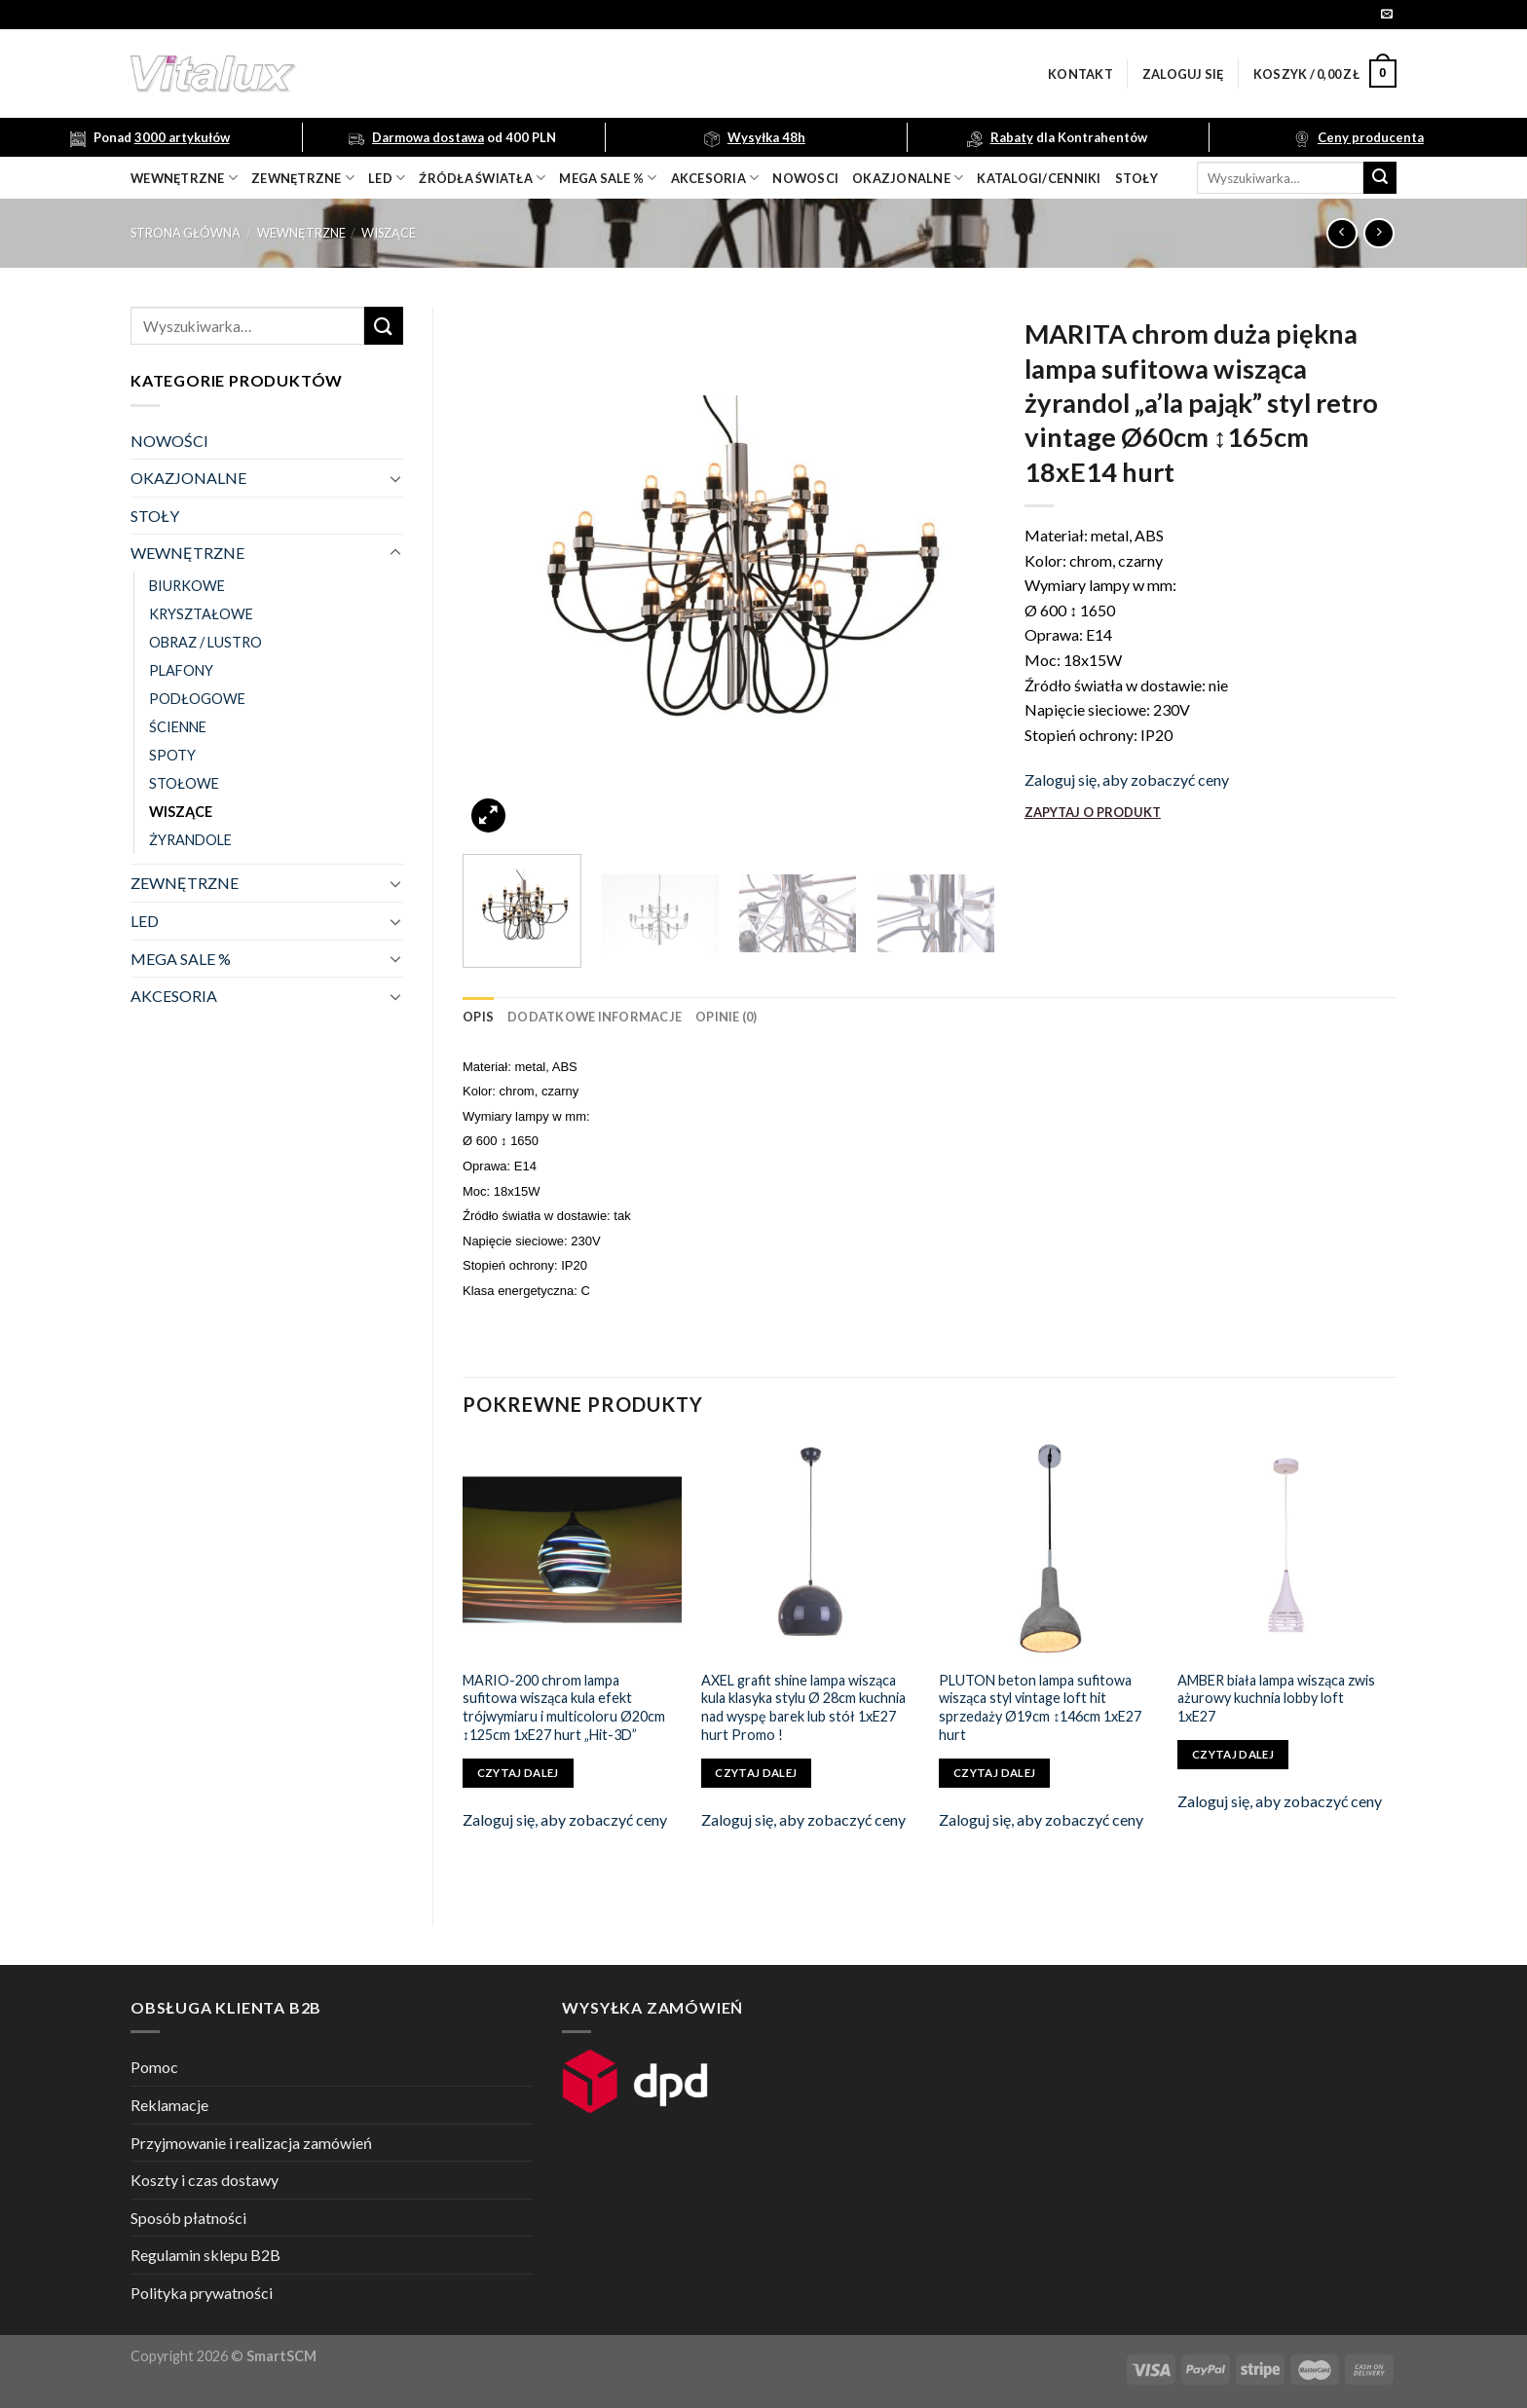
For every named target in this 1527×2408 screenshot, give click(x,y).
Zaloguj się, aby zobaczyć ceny (1126, 779)
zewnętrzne (302, 177)
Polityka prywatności (201, 2292)
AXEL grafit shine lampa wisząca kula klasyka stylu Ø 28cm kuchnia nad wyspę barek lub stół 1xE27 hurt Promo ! (803, 1707)
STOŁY (154, 515)
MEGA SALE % (180, 958)
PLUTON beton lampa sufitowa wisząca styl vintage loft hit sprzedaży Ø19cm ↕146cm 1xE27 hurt (1040, 1707)
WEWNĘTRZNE (301, 233)
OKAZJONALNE (907, 177)
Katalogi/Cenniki (1038, 178)
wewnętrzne (184, 177)
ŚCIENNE (177, 727)
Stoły (1136, 178)
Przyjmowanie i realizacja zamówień (251, 2142)
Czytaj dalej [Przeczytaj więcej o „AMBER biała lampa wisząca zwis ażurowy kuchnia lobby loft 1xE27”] (1233, 1754)
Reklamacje (169, 2104)
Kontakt (1080, 74)
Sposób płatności (188, 2217)
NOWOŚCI (169, 440)
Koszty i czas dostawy (204, 2179)
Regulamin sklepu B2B (205, 2254)
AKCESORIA (173, 995)
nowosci (805, 178)
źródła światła (482, 177)
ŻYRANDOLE (190, 840)
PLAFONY (181, 670)
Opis (478, 1016)
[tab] (478, 1016)
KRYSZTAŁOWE (201, 614)
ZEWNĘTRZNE (184, 882)
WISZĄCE (388, 233)
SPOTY (172, 755)
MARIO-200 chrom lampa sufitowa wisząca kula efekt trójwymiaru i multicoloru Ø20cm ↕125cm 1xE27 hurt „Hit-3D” (564, 1707)
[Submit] (1380, 178)
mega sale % (607, 177)
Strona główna (185, 233)
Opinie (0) (726, 1016)
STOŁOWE (184, 783)
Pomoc (154, 2066)
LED (386, 177)
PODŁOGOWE (197, 698)
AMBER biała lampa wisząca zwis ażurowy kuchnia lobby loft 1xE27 (1276, 1698)
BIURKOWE (187, 585)
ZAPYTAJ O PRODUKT (1092, 812)
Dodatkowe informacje (594, 1016)
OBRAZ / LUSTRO (205, 642)
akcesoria (715, 177)
